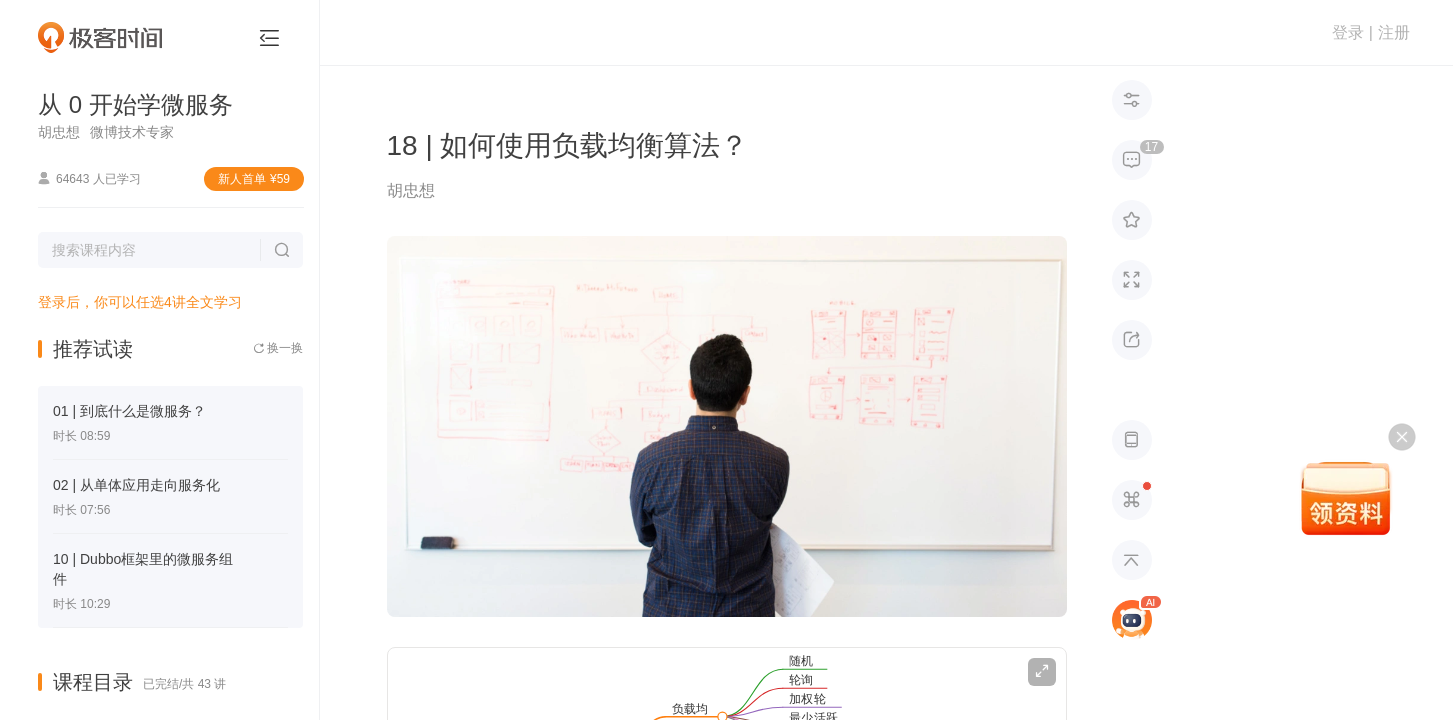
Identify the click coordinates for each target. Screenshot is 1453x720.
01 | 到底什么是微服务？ (129, 411)
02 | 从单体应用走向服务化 (136, 485)
